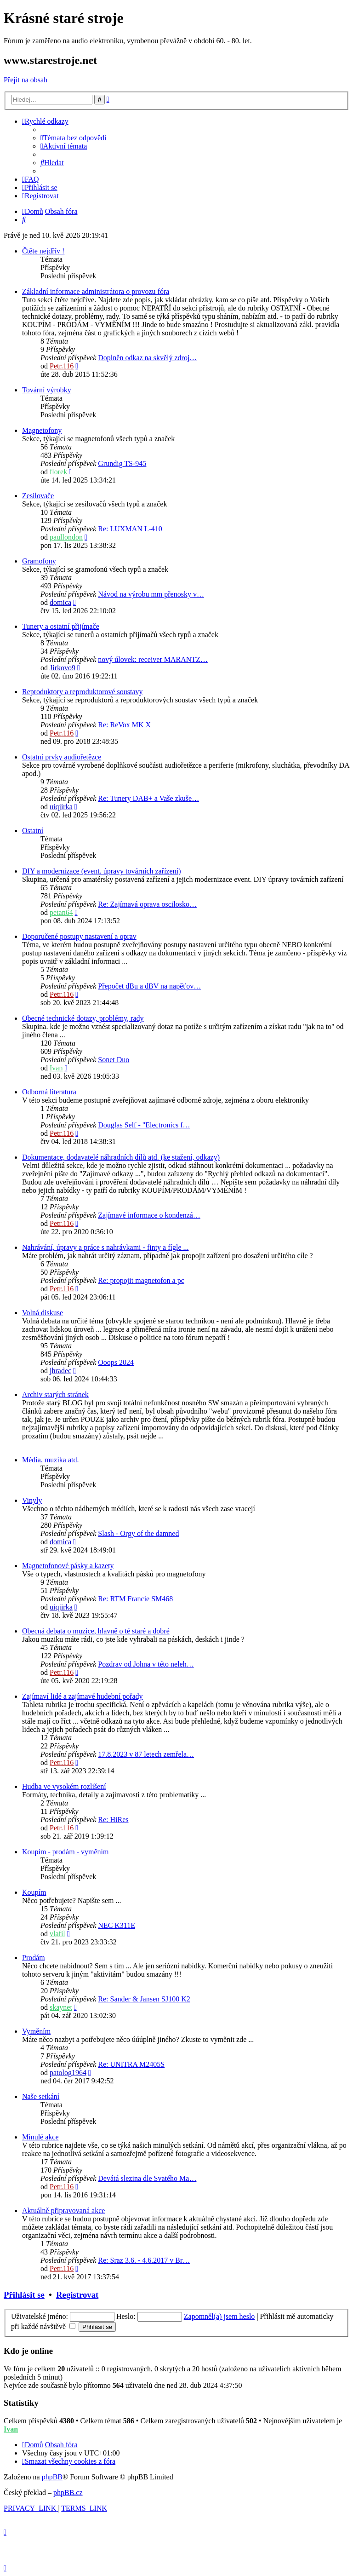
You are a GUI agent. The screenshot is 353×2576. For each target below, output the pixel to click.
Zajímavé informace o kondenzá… (149, 1215)
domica (60, 602)
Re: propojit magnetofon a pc (141, 1280)
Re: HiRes (113, 1819)
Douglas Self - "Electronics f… (144, 1125)
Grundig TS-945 (122, 463)
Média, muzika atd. (50, 1460)
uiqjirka (61, 807)
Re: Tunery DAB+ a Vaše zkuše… (148, 798)
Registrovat (77, 2295)
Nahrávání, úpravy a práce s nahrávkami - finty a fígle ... (105, 1247)
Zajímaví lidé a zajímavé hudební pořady (82, 1696)
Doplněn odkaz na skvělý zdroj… (147, 358)
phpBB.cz (68, 2492)
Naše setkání (40, 2096)
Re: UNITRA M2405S (131, 2064)
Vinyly (32, 1500)
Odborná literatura (49, 1092)
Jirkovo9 (62, 668)
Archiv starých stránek (55, 1394)
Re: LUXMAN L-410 (130, 529)
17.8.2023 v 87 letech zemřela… (146, 1754)
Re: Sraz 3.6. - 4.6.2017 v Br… (144, 2260)
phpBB (52, 2477)
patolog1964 (68, 2072)
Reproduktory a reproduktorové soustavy (82, 692)
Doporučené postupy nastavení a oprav (79, 936)
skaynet (61, 2007)
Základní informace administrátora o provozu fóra (95, 291)
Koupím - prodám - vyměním (65, 1852)
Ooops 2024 (116, 1362)
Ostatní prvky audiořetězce (61, 757)
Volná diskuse (42, 1313)
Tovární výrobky (46, 390)
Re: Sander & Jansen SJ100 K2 (144, 1999)
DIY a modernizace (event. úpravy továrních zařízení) (101, 871)
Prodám (33, 1957)
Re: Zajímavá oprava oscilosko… (147, 904)
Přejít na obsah (25, 80)
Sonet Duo (113, 1060)
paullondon (66, 537)
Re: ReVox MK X (124, 725)
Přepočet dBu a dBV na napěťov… (149, 986)
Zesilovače (38, 496)
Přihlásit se (24, 2295)
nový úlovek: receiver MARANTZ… (153, 659)
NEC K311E (116, 1925)
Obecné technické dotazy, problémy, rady (82, 1018)
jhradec (60, 1370)
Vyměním (36, 2031)
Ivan (56, 1068)
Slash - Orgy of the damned (138, 1533)
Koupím (34, 1892)
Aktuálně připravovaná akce (63, 2210)
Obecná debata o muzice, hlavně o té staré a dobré (96, 1631)
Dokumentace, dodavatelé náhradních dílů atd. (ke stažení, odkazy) (121, 1157)
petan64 (61, 912)
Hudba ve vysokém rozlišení (64, 1786)
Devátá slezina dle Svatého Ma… (147, 2178)
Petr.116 (62, 366)
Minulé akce (40, 2137)
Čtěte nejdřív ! (43, 251)
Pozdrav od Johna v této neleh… (146, 1664)
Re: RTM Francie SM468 (135, 1599)
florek (58, 472)
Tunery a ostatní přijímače (60, 626)
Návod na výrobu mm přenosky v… (151, 594)
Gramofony (39, 561)
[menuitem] (73, 138)
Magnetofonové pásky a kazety (68, 1566)
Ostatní (32, 830)
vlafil (57, 1934)
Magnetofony (42, 430)
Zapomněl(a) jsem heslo (219, 2316)
